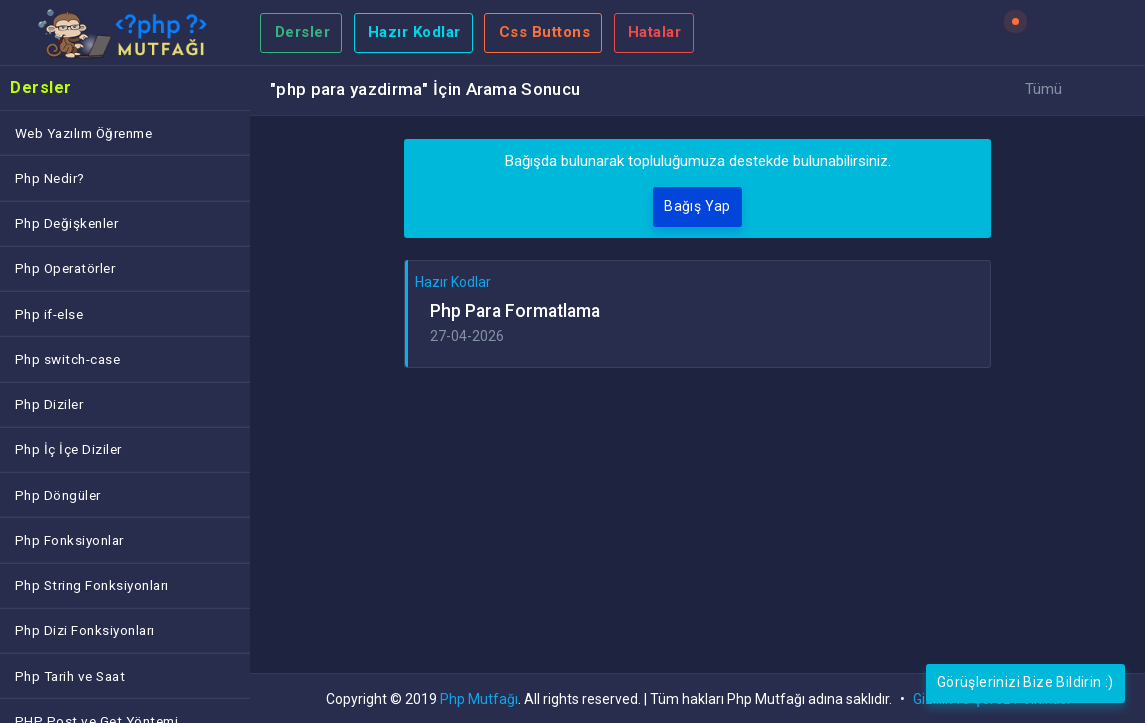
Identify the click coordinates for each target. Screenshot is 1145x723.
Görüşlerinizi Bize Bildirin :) (1025, 682)
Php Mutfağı (479, 699)
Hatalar (655, 32)
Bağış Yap (697, 206)
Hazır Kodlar (414, 32)
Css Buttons (545, 32)
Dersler (303, 32)
